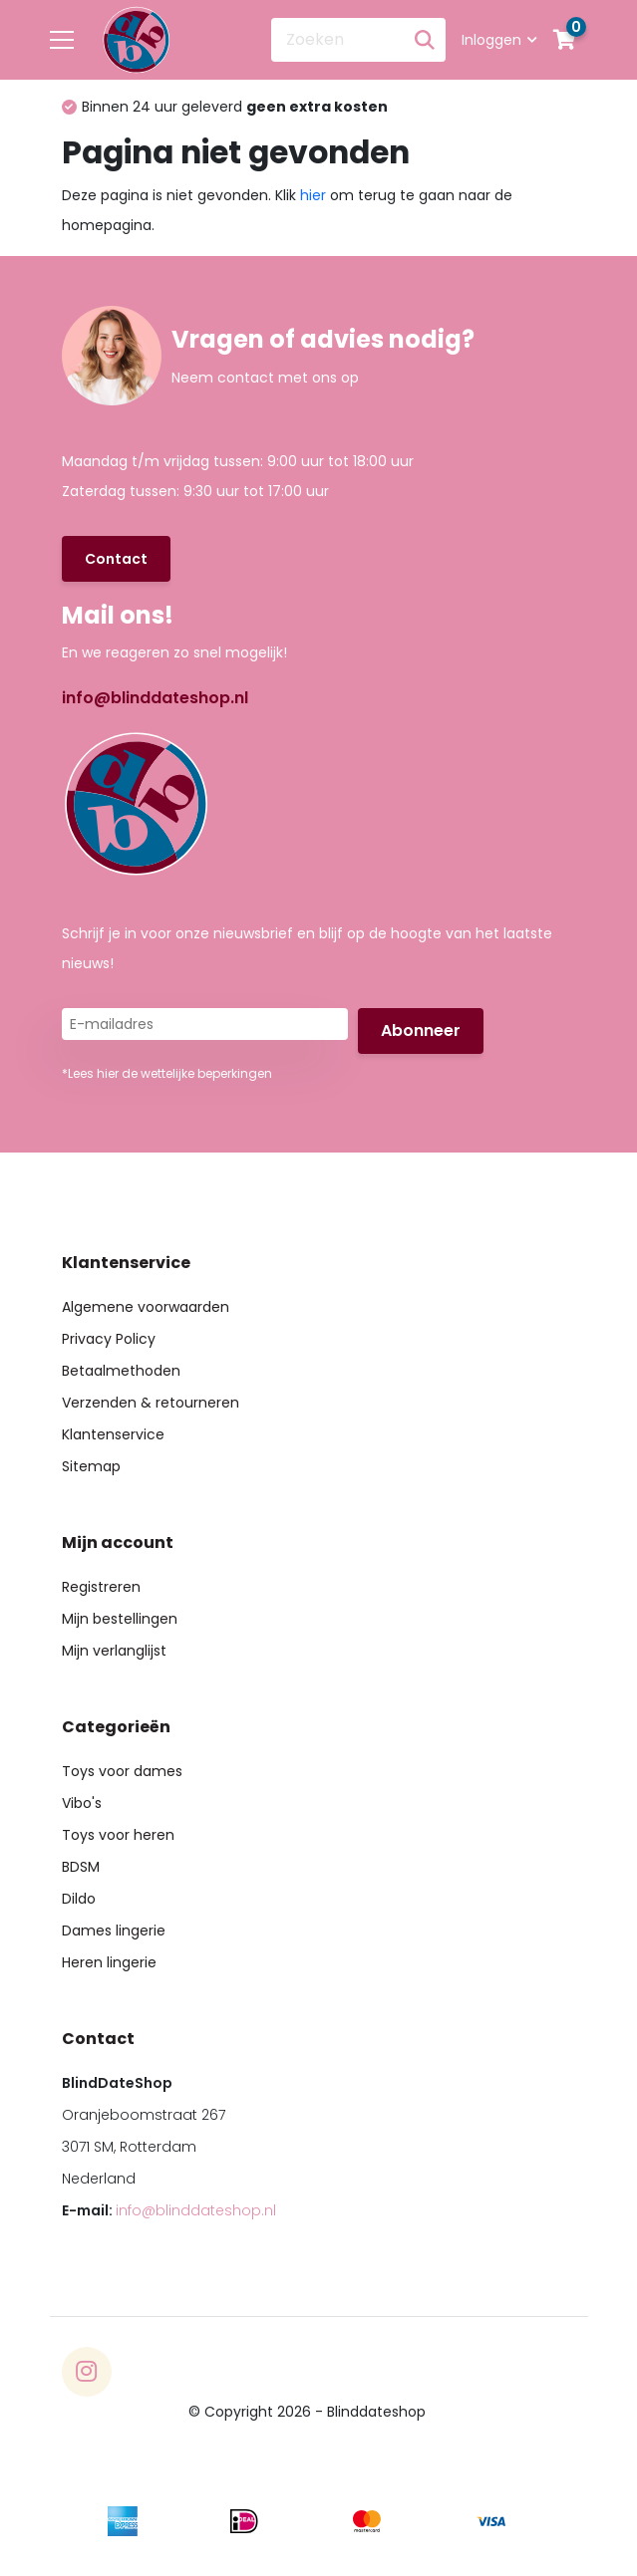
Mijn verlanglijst (114, 1651)
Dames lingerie (113, 1930)
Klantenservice (113, 1434)
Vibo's (82, 1803)
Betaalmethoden (121, 1371)
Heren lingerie (109, 1962)
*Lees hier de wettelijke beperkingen (167, 1073)
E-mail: (169, 2210)
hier (313, 195)
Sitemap (91, 1466)
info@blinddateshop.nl (155, 697)
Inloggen (499, 40)
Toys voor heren (118, 1835)
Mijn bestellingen (119, 1619)
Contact (116, 559)
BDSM (81, 1867)
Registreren (101, 1587)
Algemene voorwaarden (145, 1307)
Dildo (79, 1899)
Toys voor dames (122, 1771)
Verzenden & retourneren (150, 1403)
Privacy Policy (109, 1339)
